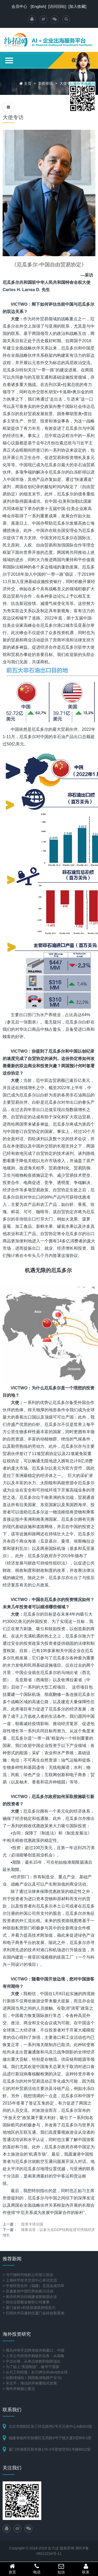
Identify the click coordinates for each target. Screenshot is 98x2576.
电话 (37, 2568)
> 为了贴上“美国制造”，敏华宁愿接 (31, 2367)
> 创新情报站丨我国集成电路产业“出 (32, 2378)
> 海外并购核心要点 (19, 2389)
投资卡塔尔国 (32, 2224)
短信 (61, 2568)
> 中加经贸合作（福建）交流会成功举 (33, 2286)
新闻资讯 (45, 83)
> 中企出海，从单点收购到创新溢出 (32, 2361)
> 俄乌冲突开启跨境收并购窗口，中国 (33, 2350)
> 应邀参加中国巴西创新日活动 (28, 2291)
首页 (12, 2568)
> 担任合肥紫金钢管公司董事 (26, 2302)
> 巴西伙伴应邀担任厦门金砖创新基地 (33, 2313)
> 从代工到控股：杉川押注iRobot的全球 (35, 2372)
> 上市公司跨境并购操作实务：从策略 (33, 2356)
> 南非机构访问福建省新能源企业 (30, 2297)
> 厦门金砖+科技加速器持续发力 (29, 2307)
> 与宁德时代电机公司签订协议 (28, 2275)
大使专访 (67, 83)
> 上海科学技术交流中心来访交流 (30, 2280)
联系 (85, 2568)
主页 (27, 83)
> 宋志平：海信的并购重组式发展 (30, 2383)
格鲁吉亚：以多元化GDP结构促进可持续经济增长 (49, 2232)
